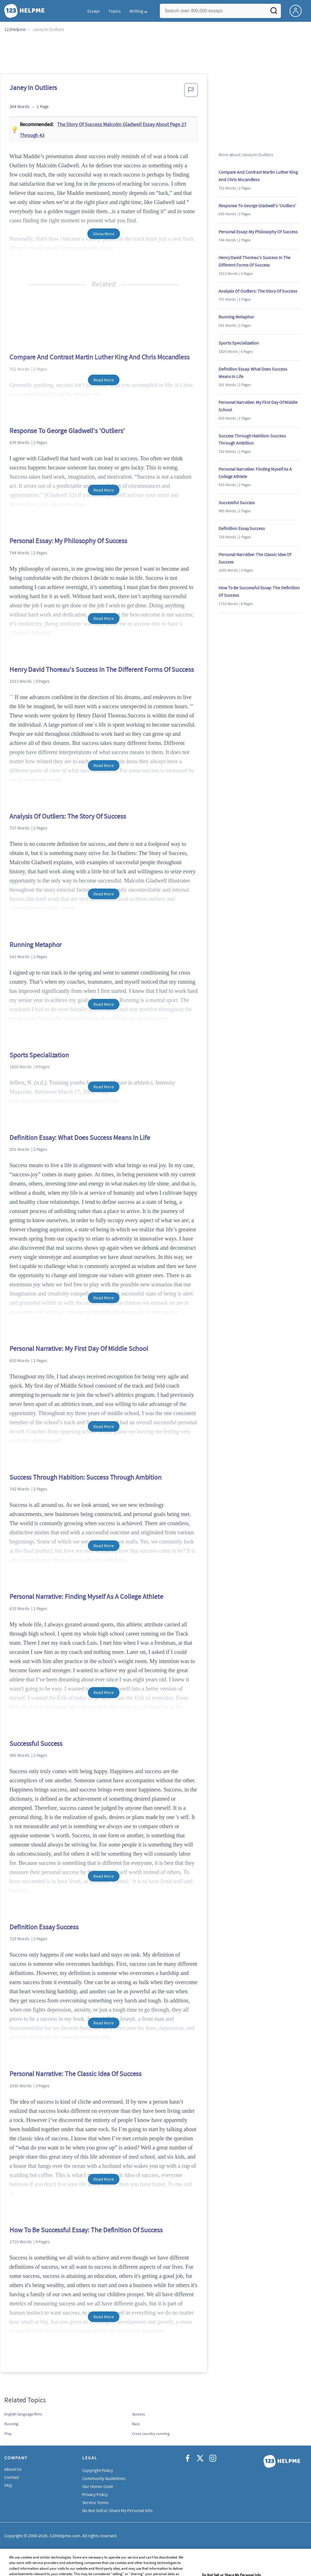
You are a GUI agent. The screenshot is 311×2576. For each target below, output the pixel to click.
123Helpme (15, 29)
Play (8, 2433)
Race (136, 2423)
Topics (114, 11)
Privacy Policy (95, 2494)
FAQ (8, 2485)
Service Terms (95, 2502)
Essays (93, 11)
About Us (12, 2469)
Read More (103, 380)
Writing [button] (136, 11)
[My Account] (298, 10)
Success (138, 2414)
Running (11, 2423)
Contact (11, 2477)
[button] (191, 91)
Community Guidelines (103, 2478)
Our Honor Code (97, 2486)
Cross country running (151, 2433)
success (159, 184)
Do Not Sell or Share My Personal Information (125, 2510)
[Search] (274, 12)
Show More (103, 233)
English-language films (23, 2414)
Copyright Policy (97, 2470)
